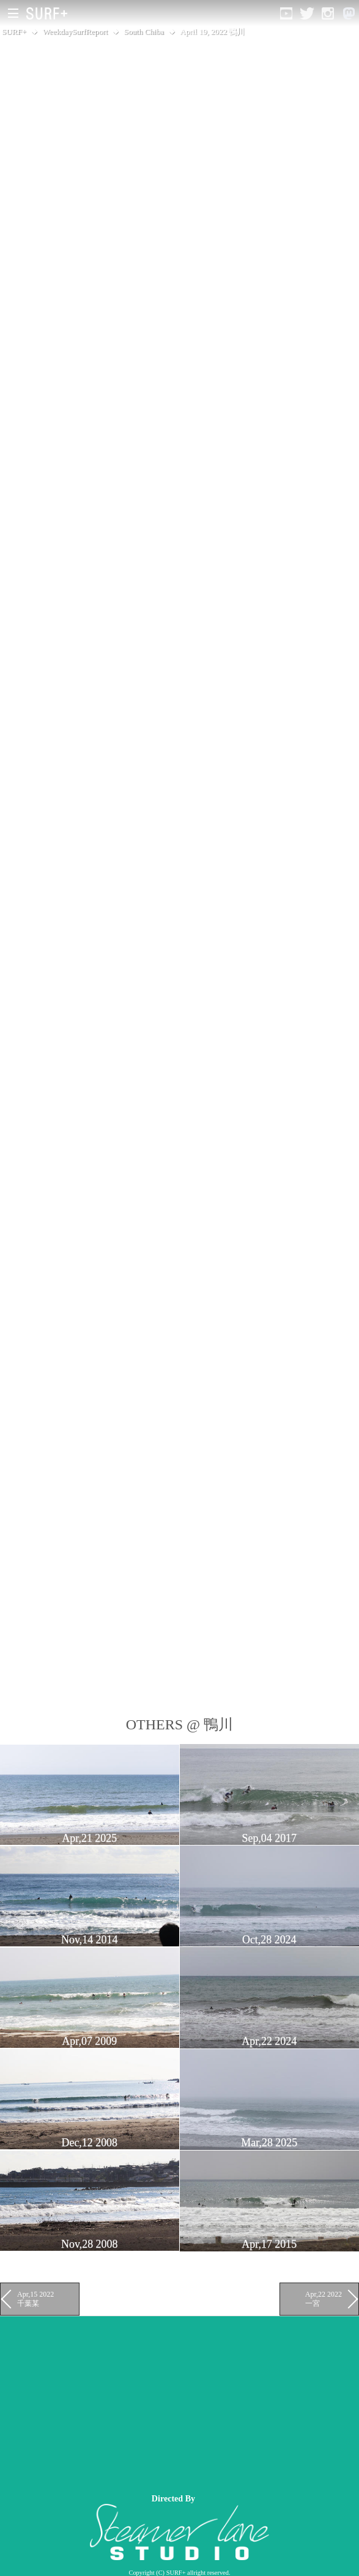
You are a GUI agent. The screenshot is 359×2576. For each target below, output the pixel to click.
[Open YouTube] (286, 13)
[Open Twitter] (307, 13)
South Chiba (144, 31)
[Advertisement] (179, 2401)
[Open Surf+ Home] (49, 13)
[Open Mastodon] (348, 13)
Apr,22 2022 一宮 (323, 2298)
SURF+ (14, 31)
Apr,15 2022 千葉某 (35, 2298)
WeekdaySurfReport (75, 31)
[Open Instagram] (327, 13)
